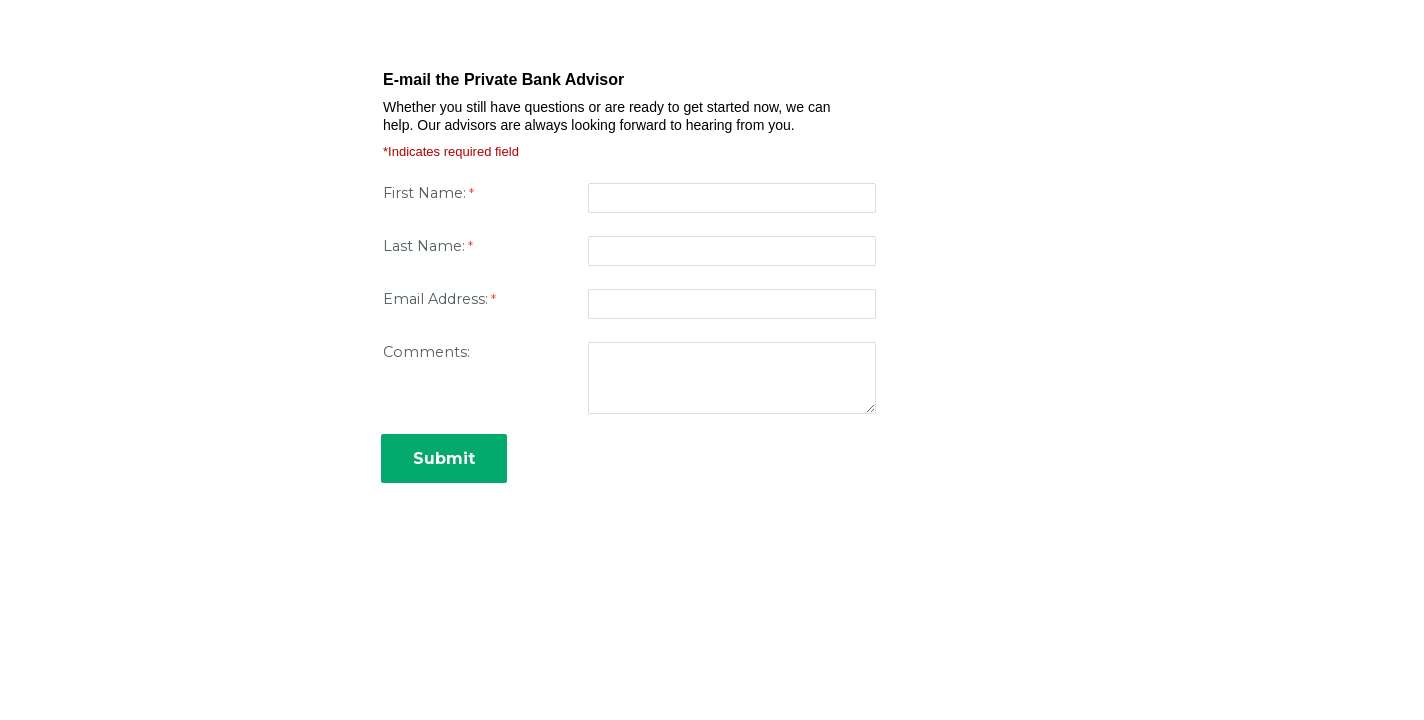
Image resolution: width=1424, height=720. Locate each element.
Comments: (426, 352)
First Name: (424, 193)
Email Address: (435, 299)
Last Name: (424, 246)
